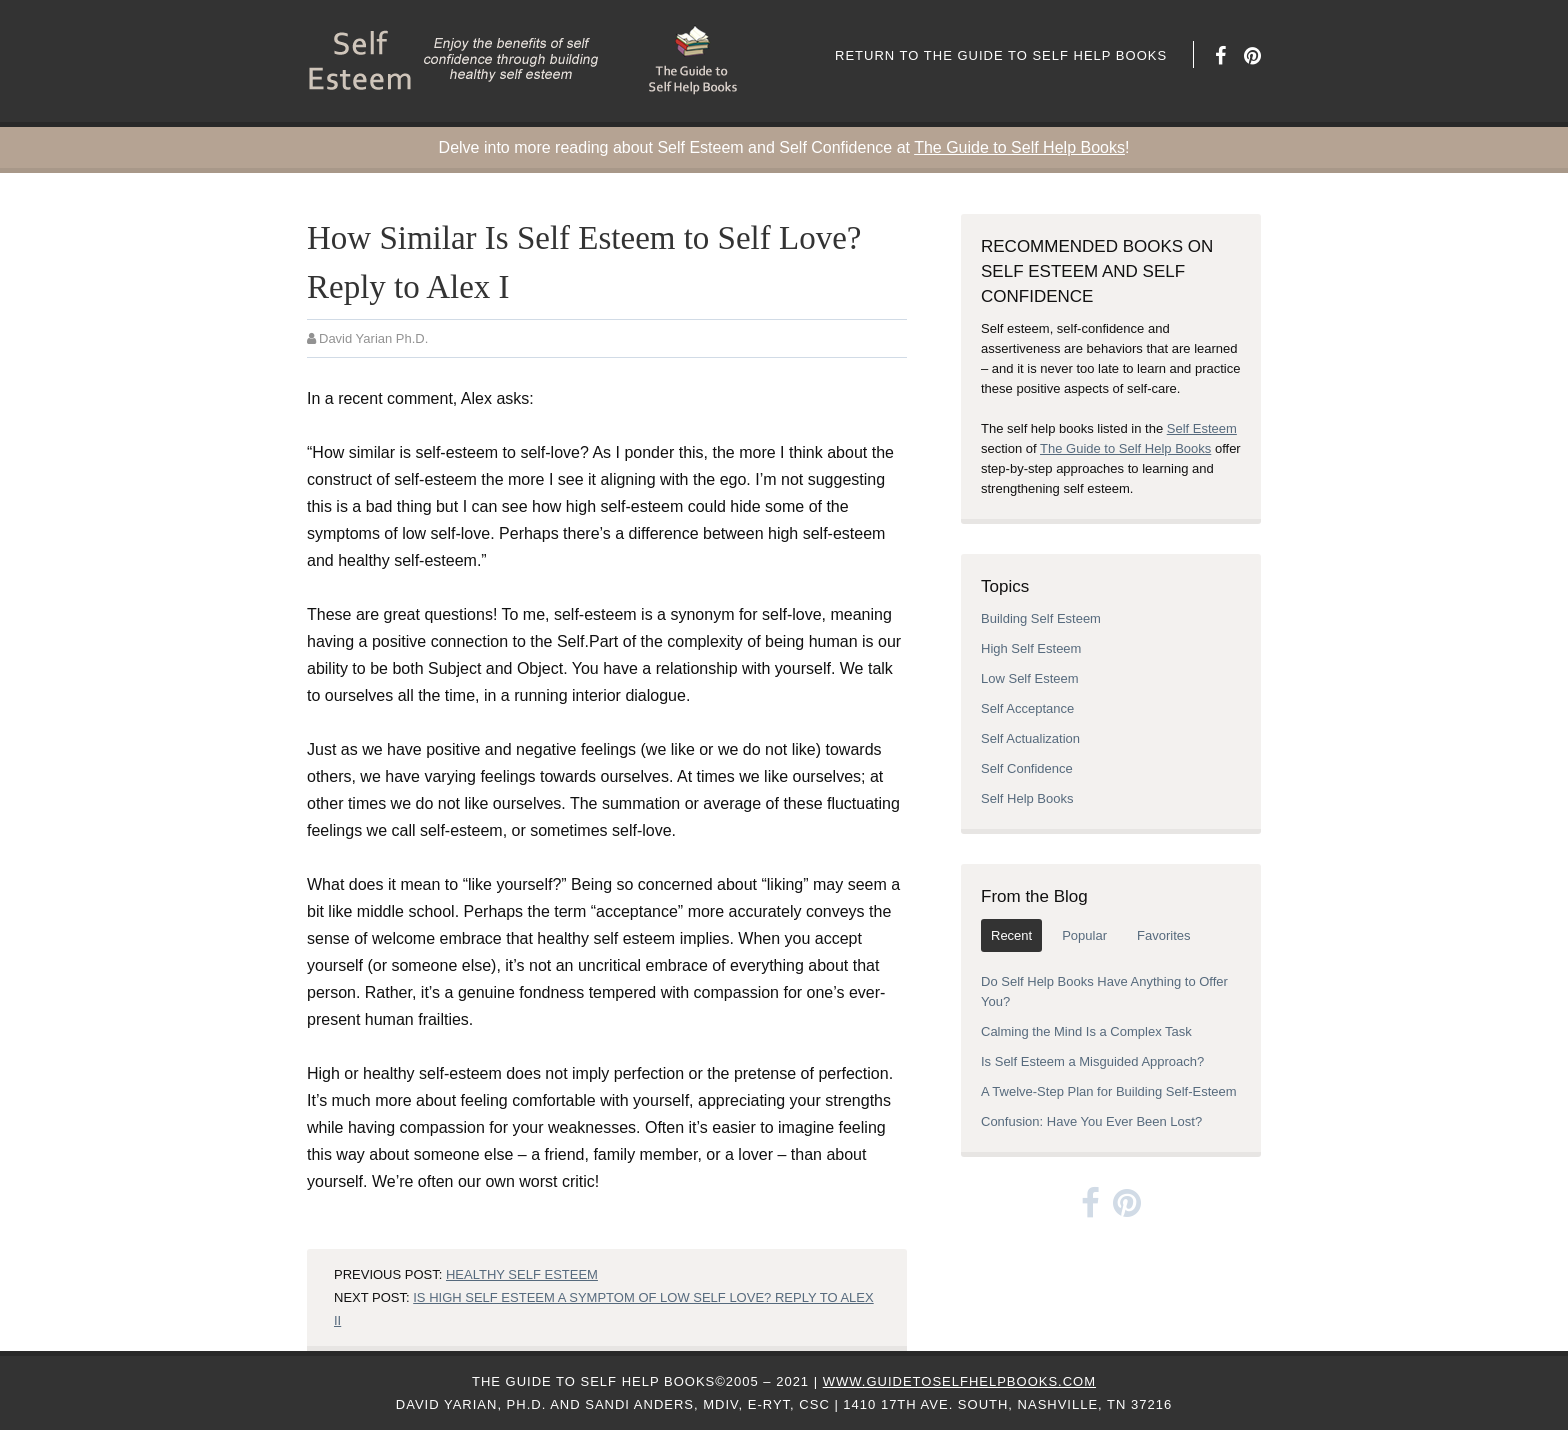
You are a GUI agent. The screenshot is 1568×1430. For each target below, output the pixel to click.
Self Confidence (1027, 768)
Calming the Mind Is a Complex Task (1086, 1031)
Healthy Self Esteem (522, 1274)
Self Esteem (1202, 428)
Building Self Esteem (1041, 618)
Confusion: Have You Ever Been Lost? (1091, 1121)
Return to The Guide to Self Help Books (1001, 55)
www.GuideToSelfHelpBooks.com (959, 1381)
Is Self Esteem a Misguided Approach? (1092, 1061)
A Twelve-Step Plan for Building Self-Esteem (1109, 1091)
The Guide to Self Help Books (1019, 147)
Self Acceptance (1027, 708)
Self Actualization (1030, 738)
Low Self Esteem (1030, 678)
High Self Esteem (1031, 648)
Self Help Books (1027, 798)
